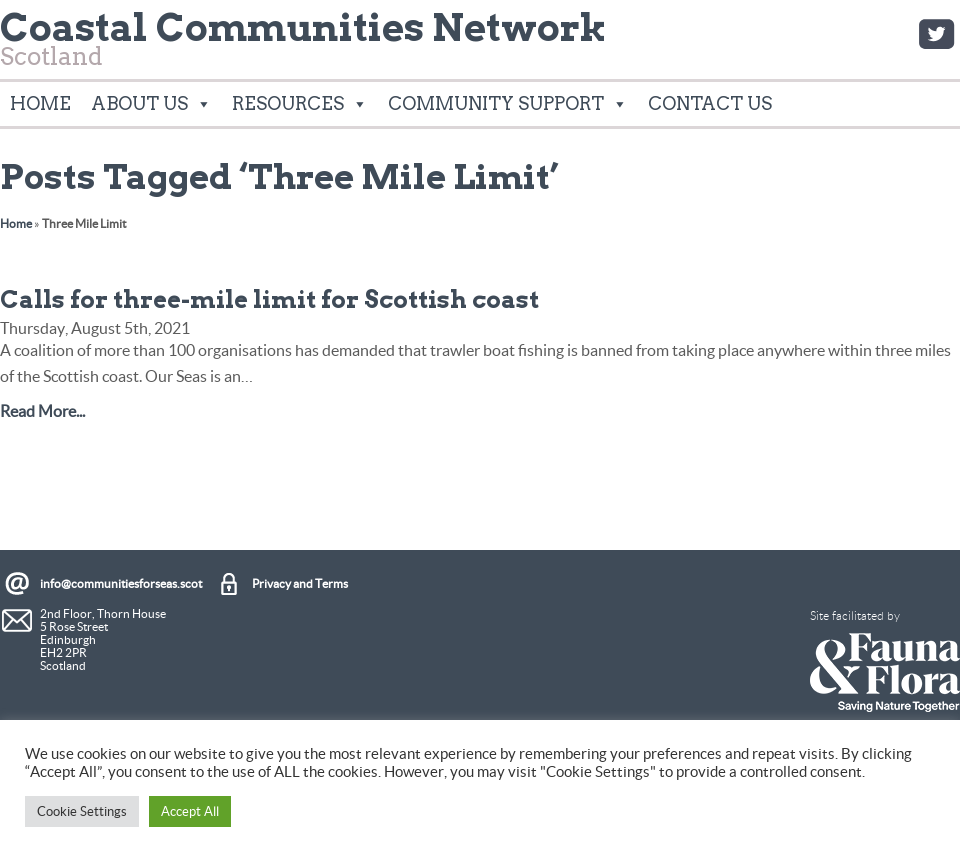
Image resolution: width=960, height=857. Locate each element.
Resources (300, 104)
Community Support (508, 104)
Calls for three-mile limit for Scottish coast (269, 299)
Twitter (936, 34)
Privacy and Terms (300, 583)
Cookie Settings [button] (82, 811)
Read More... (42, 411)
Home (40, 103)
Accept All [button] (190, 811)
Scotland (303, 44)
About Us (151, 104)
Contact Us (710, 103)
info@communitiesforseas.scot (121, 583)
